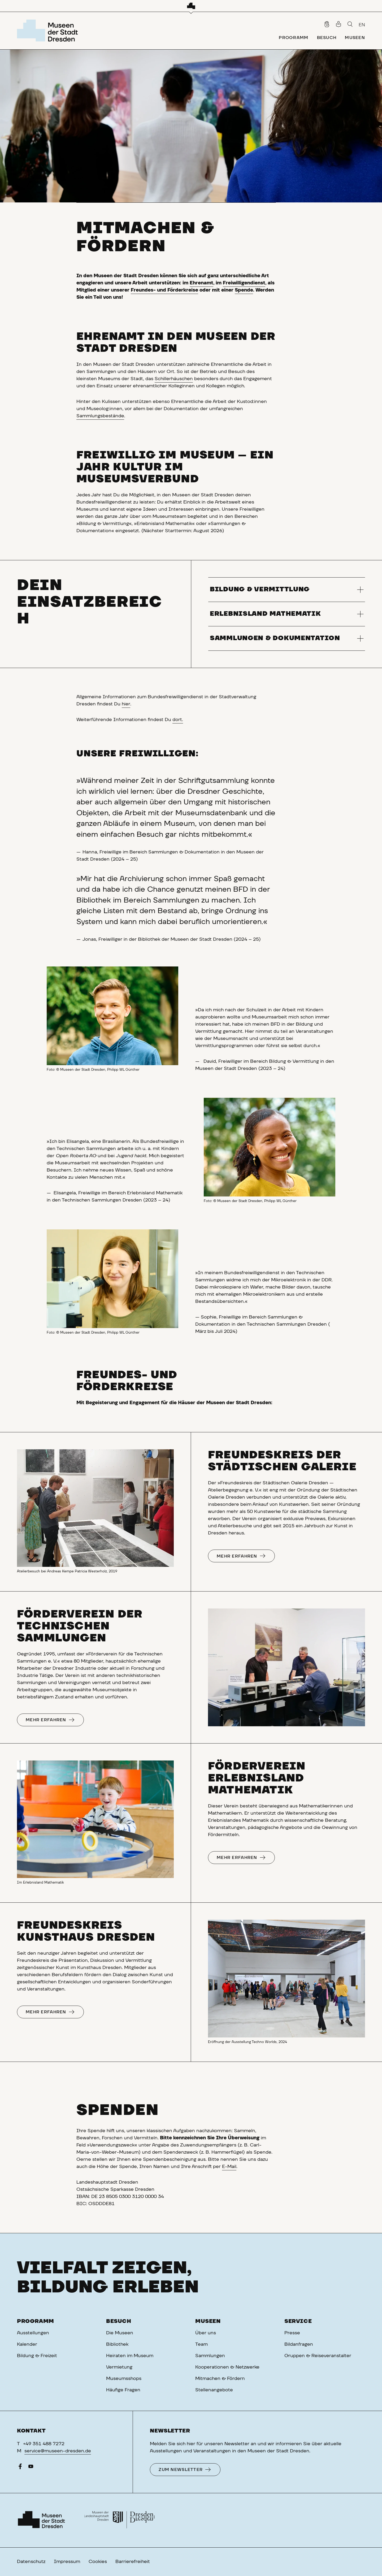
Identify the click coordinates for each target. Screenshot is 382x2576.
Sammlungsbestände (100, 416)
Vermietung (119, 2367)
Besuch (118, 2321)
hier (126, 704)
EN (362, 25)
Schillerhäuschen (174, 378)
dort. (177, 719)
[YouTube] (31, 2467)
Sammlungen (210, 2355)
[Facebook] (20, 2467)
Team (201, 2344)
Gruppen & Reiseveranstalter (317, 2355)
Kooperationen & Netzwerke (227, 2367)
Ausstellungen (33, 2333)
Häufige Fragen (123, 2390)
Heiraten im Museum (129, 2355)
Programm (35, 2321)
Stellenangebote (214, 2390)
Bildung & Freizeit (37, 2355)
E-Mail (229, 2166)
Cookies (98, 2561)
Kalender (27, 2344)
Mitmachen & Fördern (220, 2378)
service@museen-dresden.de (57, 2451)
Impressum (67, 2561)
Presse (292, 2333)
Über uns (205, 2333)
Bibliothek (117, 2344)
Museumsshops (123, 2378)
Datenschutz (31, 2561)
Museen (208, 2321)
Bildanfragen (298, 2344)
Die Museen (119, 2333)
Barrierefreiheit (132, 2561)
